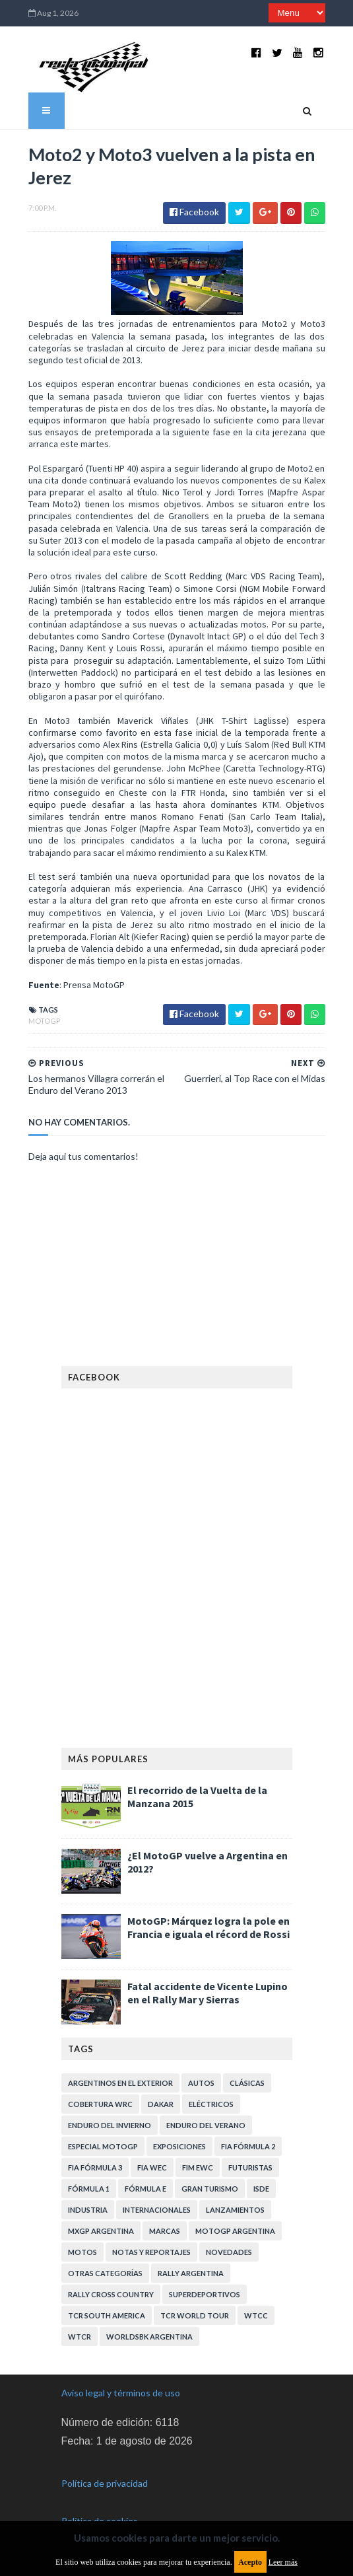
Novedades (229, 2252)
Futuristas (250, 2167)
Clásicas (247, 2083)
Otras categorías (105, 2273)
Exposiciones (179, 2146)
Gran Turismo (209, 2188)
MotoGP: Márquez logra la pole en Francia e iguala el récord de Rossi (208, 1927)
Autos (201, 2083)
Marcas (164, 2231)
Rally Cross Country (111, 2294)
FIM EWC (197, 2167)
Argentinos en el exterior (120, 2083)
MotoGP (44, 1021)
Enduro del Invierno (109, 2125)
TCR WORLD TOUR (194, 2315)
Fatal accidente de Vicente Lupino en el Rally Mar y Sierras (207, 1993)
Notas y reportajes (151, 2252)
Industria (88, 2209)
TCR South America (106, 2315)
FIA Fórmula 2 (248, 2146)
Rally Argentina (191, 2273)
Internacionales (157, 2209)
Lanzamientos (235, 2209)
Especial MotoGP (103, 2146)
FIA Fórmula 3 (95, 2167)
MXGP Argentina (101, 2231)
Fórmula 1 (89, 2188)
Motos (82, 2252)
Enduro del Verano (205, 2125)
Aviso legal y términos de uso (120, 2392)
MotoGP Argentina (235, 2231)
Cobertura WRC (100, 2104)
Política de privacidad (104, 2483)
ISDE (261, 2188)
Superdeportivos (204, 2294)
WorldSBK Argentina (149, 2336)
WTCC (256, 2315)
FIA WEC (152, 2167)
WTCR (79, 2336)
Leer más (283, 2562)
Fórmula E (145, 2188)
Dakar (161, 2104)
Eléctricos (211, 2104)
